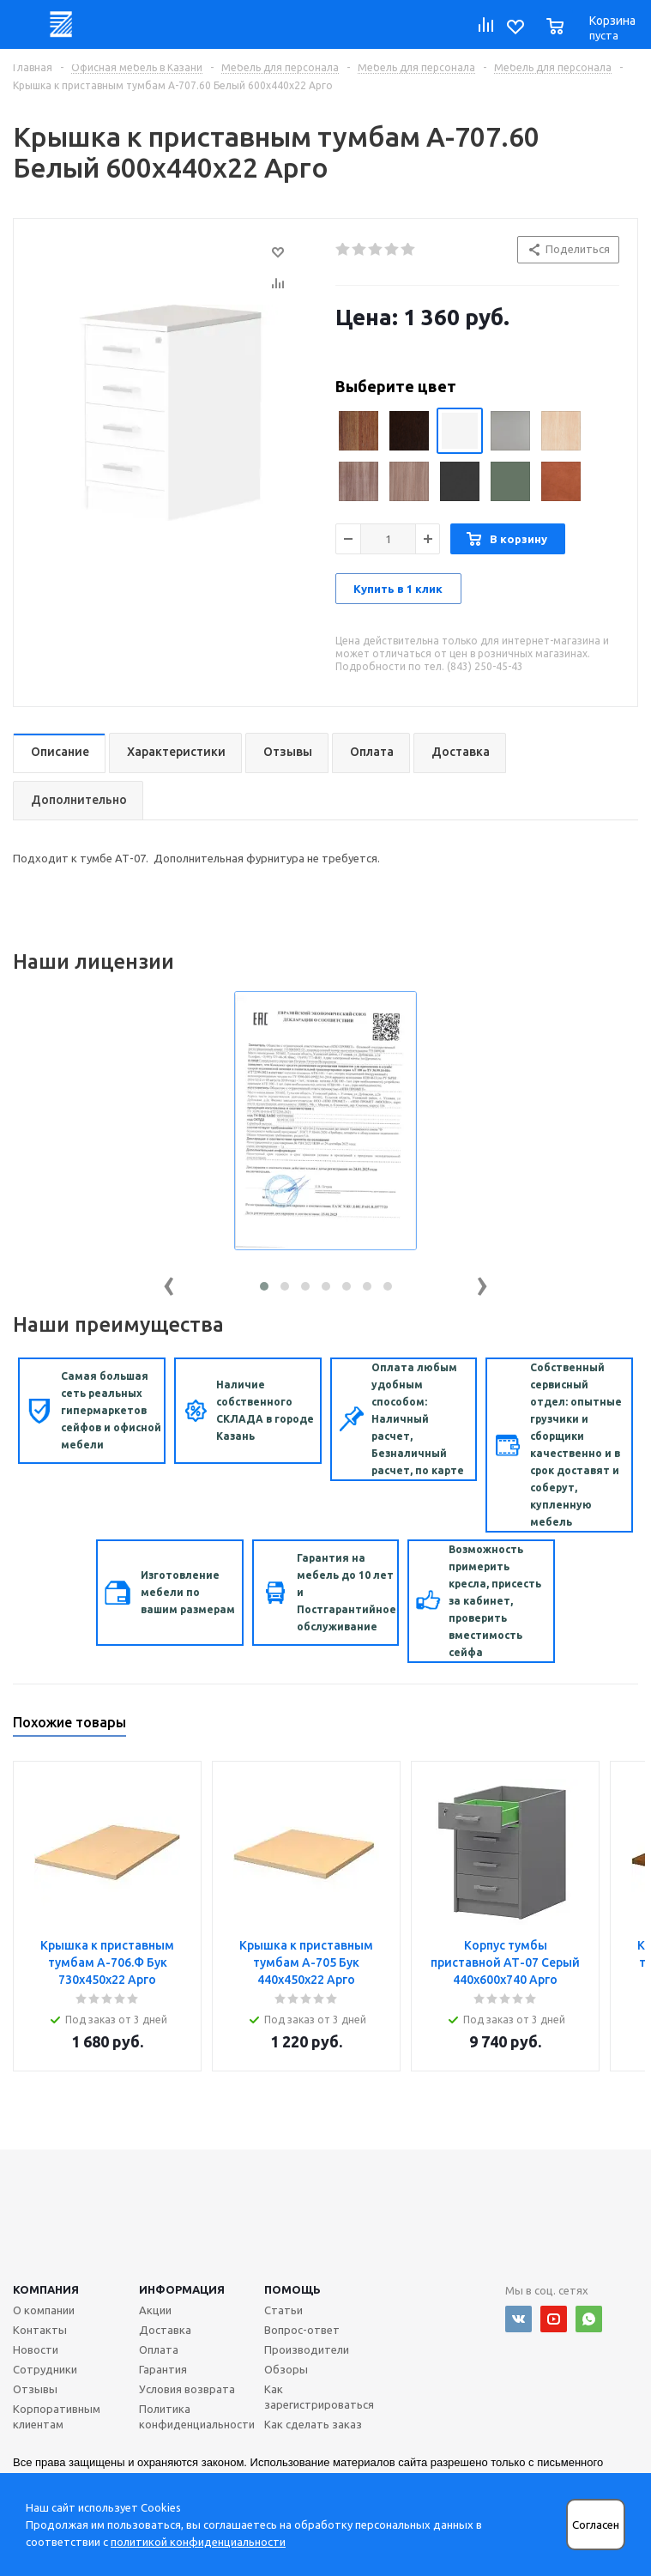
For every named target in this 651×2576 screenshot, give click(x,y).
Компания (46, 2289)
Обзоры (286, 2369)
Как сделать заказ (313, 2424)
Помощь (292, 2289)
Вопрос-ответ (302, 2330)
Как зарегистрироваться (319, 2396)
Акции (155, 2310)
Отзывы (35, 2389)
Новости (35, 2349)
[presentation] (169, 1282)
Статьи (283, 2310)
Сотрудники (45, 2369)
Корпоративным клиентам (56, 2416)
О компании (44, 2310)
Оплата (158, 2349)
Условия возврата (187, 2389)
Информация (182, 2289)
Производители (306, 2349)
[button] (264, 1286)
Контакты (40, 2330)
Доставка (165, 2330)
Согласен (595, 2525)
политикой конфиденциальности (198, 2542)
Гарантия (163, 2369)
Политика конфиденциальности (197, 2416)
